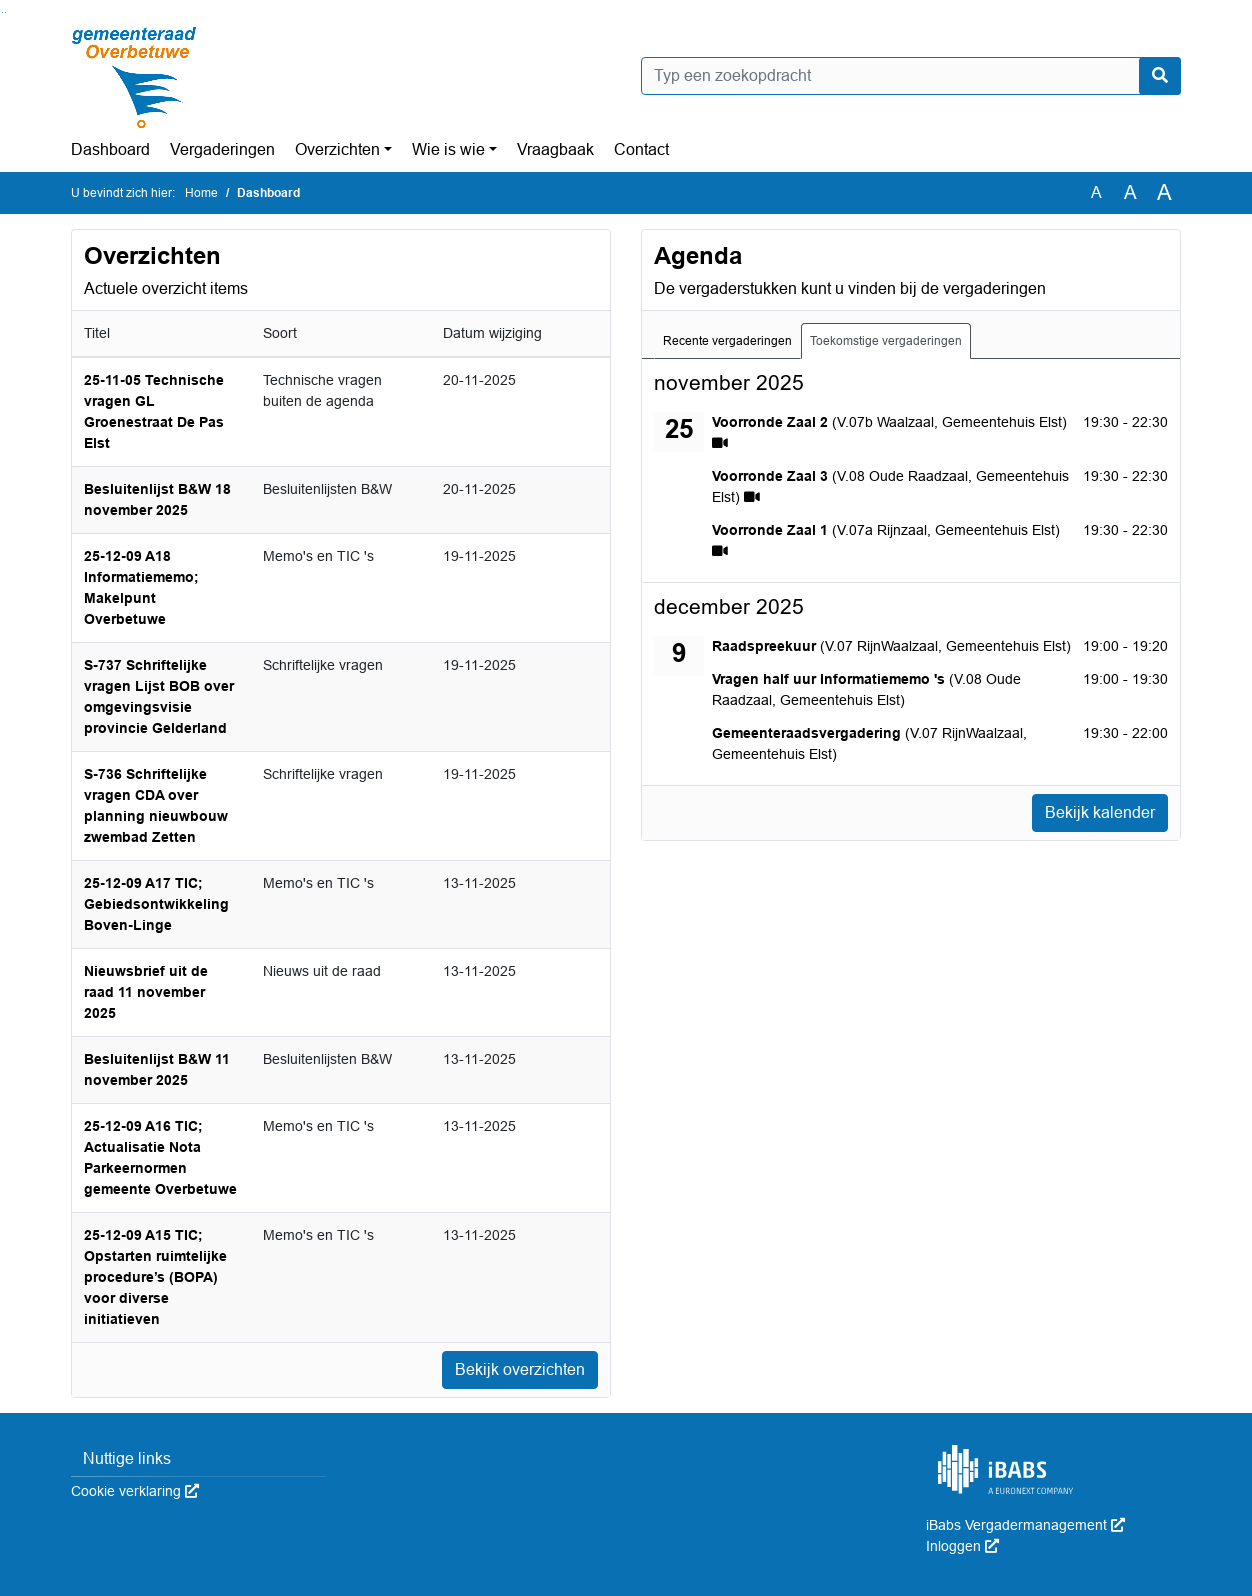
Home (201, 193)
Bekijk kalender (1100, 812)
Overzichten (337, 149)
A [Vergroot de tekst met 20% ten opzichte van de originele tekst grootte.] (1130, 192)
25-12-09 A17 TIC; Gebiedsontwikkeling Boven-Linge (156, 904)
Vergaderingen (222, 149)
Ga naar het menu (5, 12)
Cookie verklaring (135, 1491)
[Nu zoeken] (1160, 76)
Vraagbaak (555, 149)
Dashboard (110, 149)
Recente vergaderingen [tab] (727, 341)
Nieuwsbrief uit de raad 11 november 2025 (146, 992)
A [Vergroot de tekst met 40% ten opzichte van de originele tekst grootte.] (1164, 193)
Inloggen (962, 1546)
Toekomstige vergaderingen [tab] (886, 341)
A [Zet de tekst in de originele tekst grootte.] (1096, 192)
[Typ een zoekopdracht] (911, 76)
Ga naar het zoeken (2, 12)
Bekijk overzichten (520, 1369)
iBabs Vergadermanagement (1025, 1525)
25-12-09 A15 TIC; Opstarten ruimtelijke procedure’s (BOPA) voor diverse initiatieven (155, 1277)
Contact (641, 149)
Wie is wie (448, 149)
